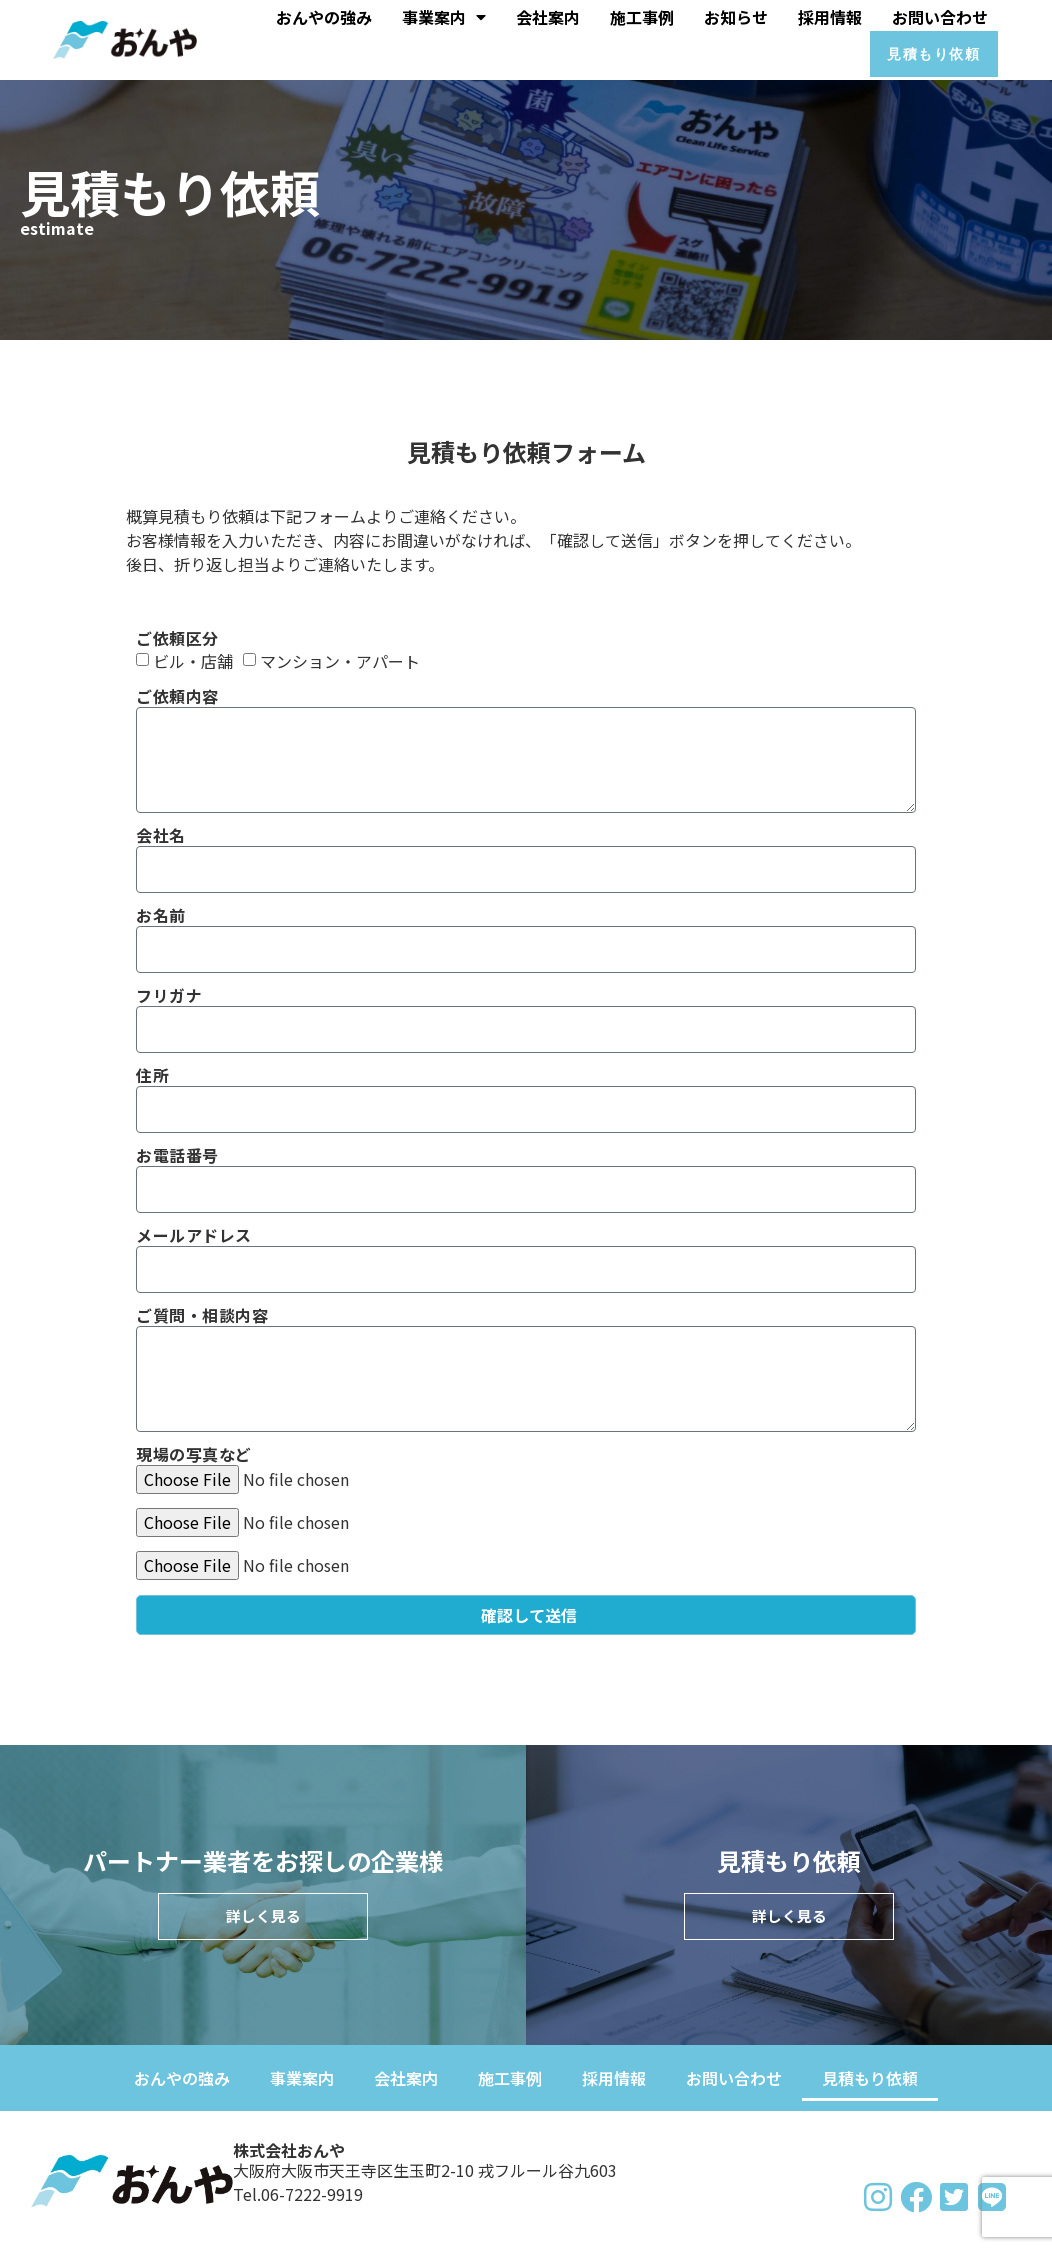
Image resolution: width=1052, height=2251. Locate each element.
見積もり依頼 (870, 2078)
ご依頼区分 (177, 639)
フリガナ (169, 996)
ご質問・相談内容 (202, 1316)
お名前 (161, 916)
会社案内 (548, 15)
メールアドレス (194, 1236)
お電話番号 (177, 1156)
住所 (152, 1076)
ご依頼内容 (177, 697)
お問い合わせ (940, 15)
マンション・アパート (340, 662)
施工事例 (642, 15)
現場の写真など (194, 1455)
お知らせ (736, 15)
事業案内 (444, 15)
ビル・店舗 (193, 662)
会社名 (161, 836)
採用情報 (830, 15)
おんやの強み (324, 15)
